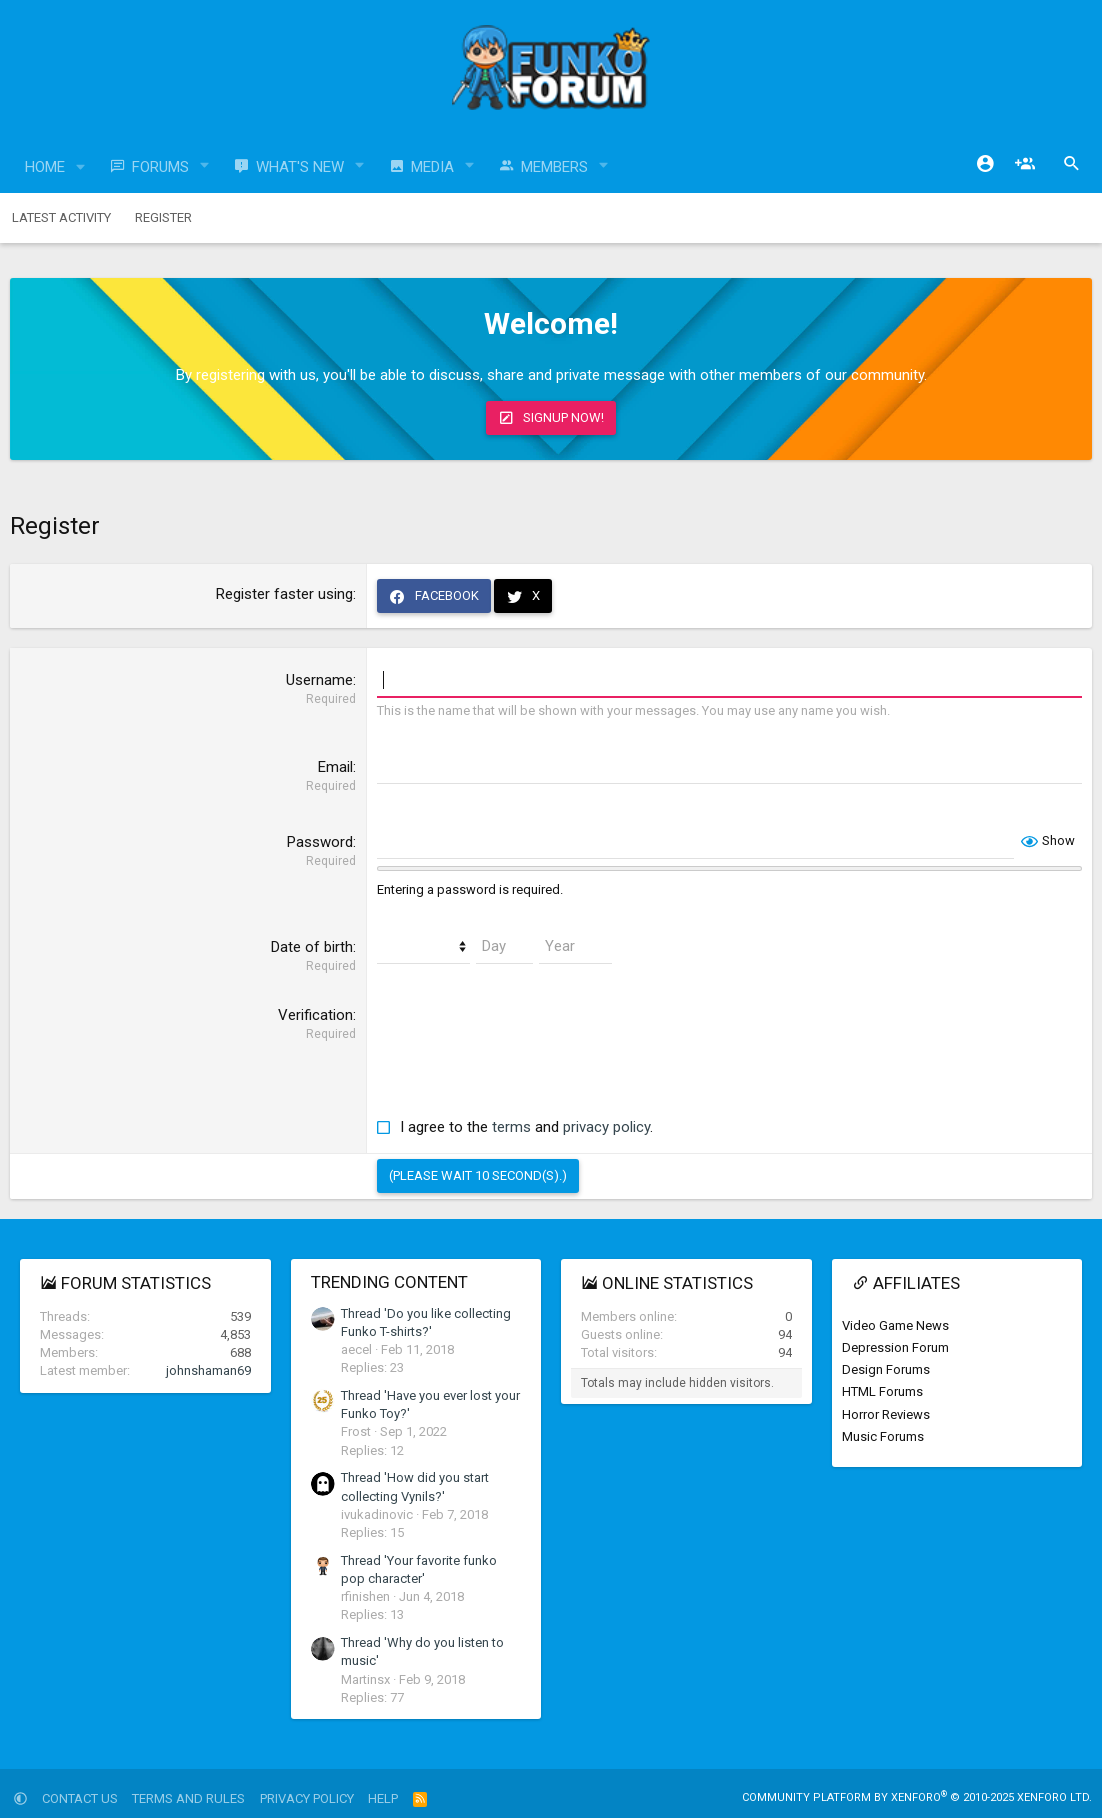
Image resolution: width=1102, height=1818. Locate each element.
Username (319, 680)
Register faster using (284, 594)
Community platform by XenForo (917, 1797)
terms (511, 1127)
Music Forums (883, 1436)
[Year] (575, 946)
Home (45, 167)
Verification (315, 1015)
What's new (300, 167)
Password (320, 842)
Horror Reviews (886, 1414)
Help (383, 1798)
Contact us (80, 1798)
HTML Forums (882, 1391)
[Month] (423, 946)
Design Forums (886, 1369)
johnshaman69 (208, 1370)
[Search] (1072, 164)
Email (335, 767)
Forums (160, 167)
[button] (81, 167)
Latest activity (61, 217)
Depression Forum (895, 1347)
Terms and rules (188, 1798)
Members (554, 167)
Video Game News (895, 1325)
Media (432, 167)
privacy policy (606, 1127)
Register (163, 217)
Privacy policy (307, 1798)
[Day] (504, 946)
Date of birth (312, 947)
